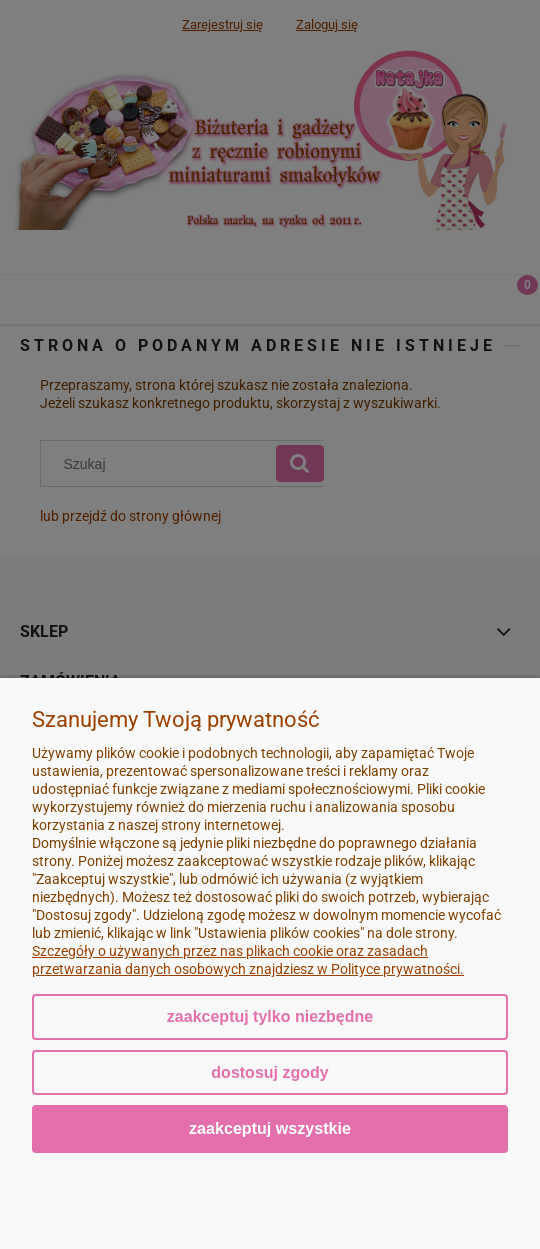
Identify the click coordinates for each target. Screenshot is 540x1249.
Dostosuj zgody (269, 1072)
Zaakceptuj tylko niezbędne (270, 1016)
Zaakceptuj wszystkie (270, 1128)
